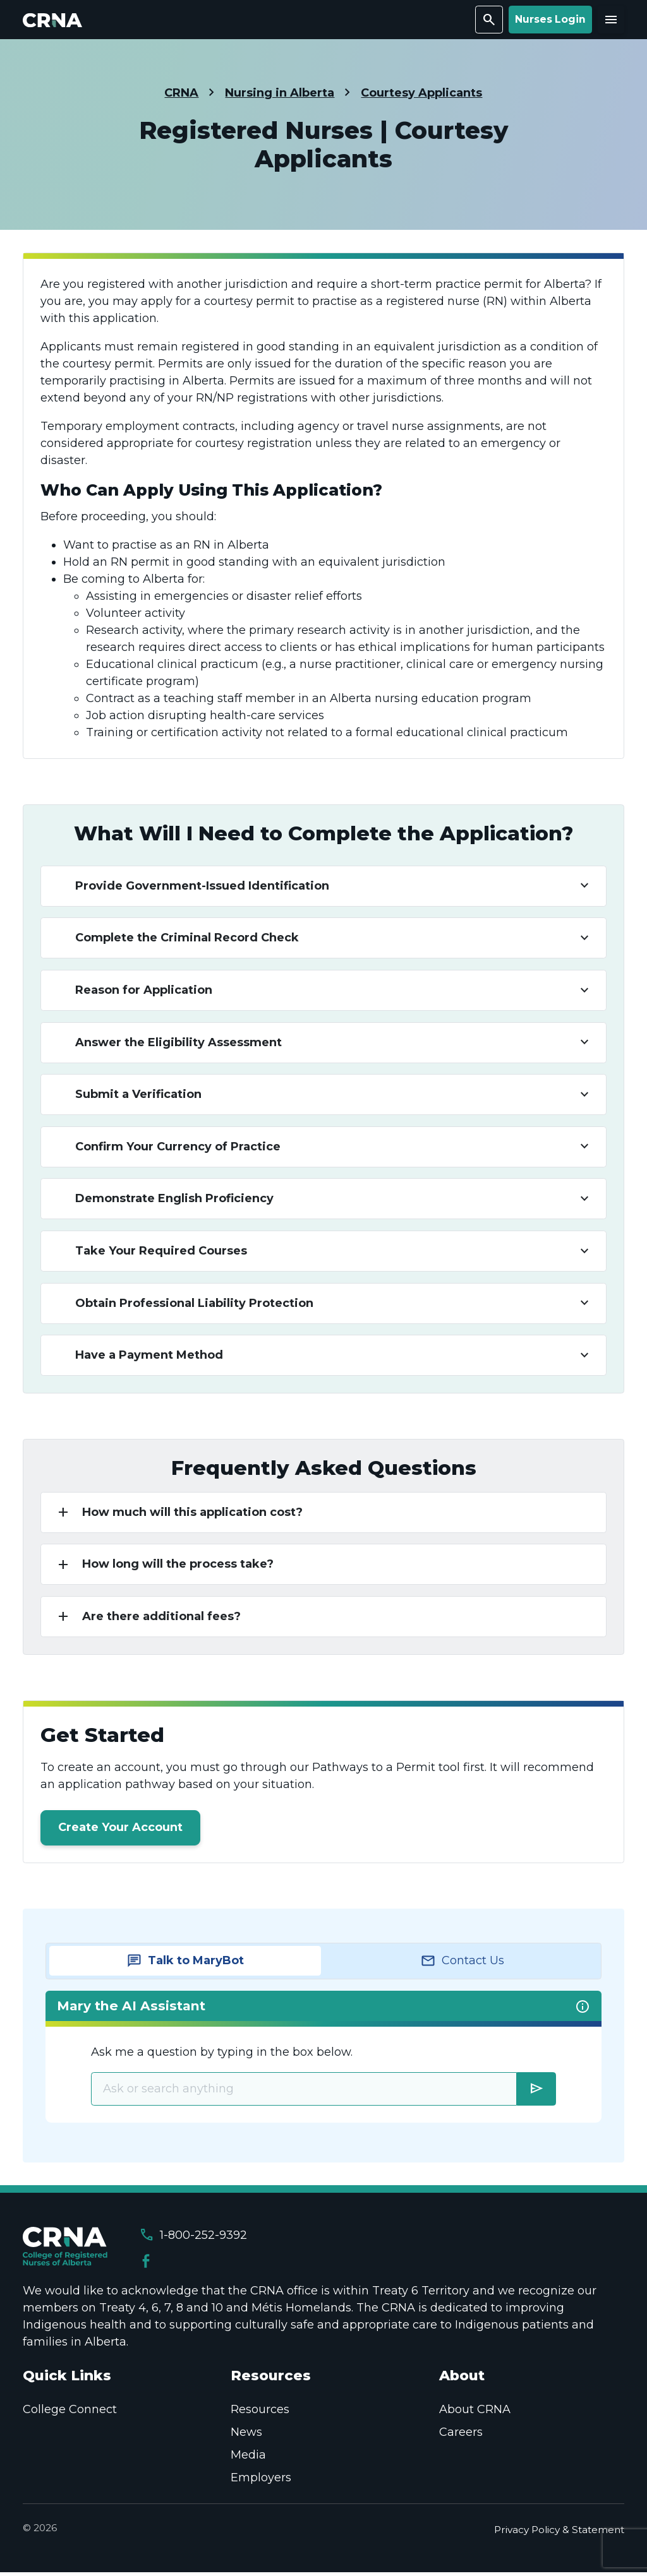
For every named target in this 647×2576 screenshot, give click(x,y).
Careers (461, 2436)
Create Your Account (120, 1830)
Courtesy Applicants (421, 93)
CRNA (181, 93)
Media (248, 2459)
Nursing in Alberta (279, 93)
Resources (260, 2413)
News (246, 2436)
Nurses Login (550, 19)
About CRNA (475, 2413)
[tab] (185, 1964)
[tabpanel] (323, 2060)
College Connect (70, 2413)
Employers (261, 2481)
